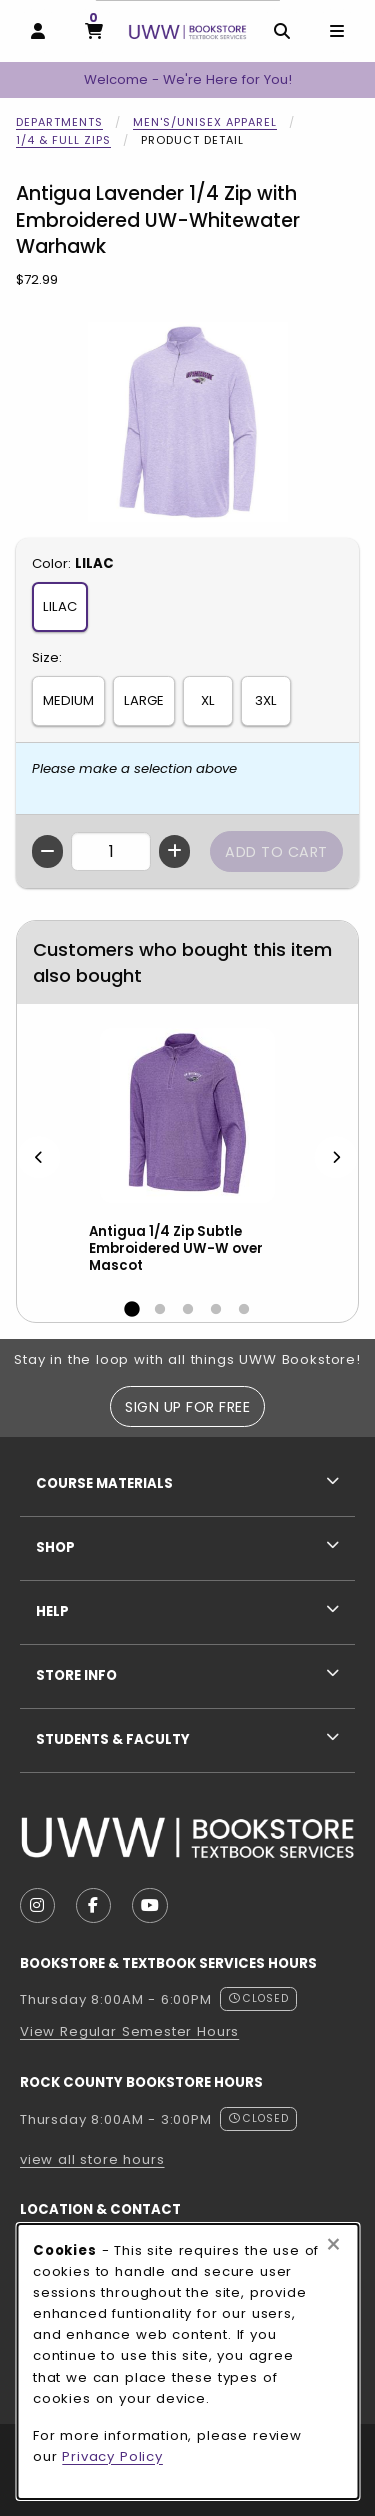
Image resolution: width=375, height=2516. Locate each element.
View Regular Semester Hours (129, 2031)
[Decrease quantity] (47, 851)
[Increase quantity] (174, 851)
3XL (266, 700)
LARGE (144, 700)
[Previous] (39, 1157)
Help (52, 1611)
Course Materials (104, 1483)
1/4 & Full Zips (63, 140)
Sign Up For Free (187, 1407)
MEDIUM (68, 700)
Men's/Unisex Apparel (205, 122)
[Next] (336, 1157)
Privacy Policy (112, 2456)
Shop (55, 1547)
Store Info (76, 1675)
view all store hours (92, 2159)
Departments (59, 122)
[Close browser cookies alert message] (333, 2245)
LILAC (60, 606)
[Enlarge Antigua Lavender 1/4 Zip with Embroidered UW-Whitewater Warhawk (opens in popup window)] (188, 422)
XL (208, 700)
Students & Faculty (113, 1739)
